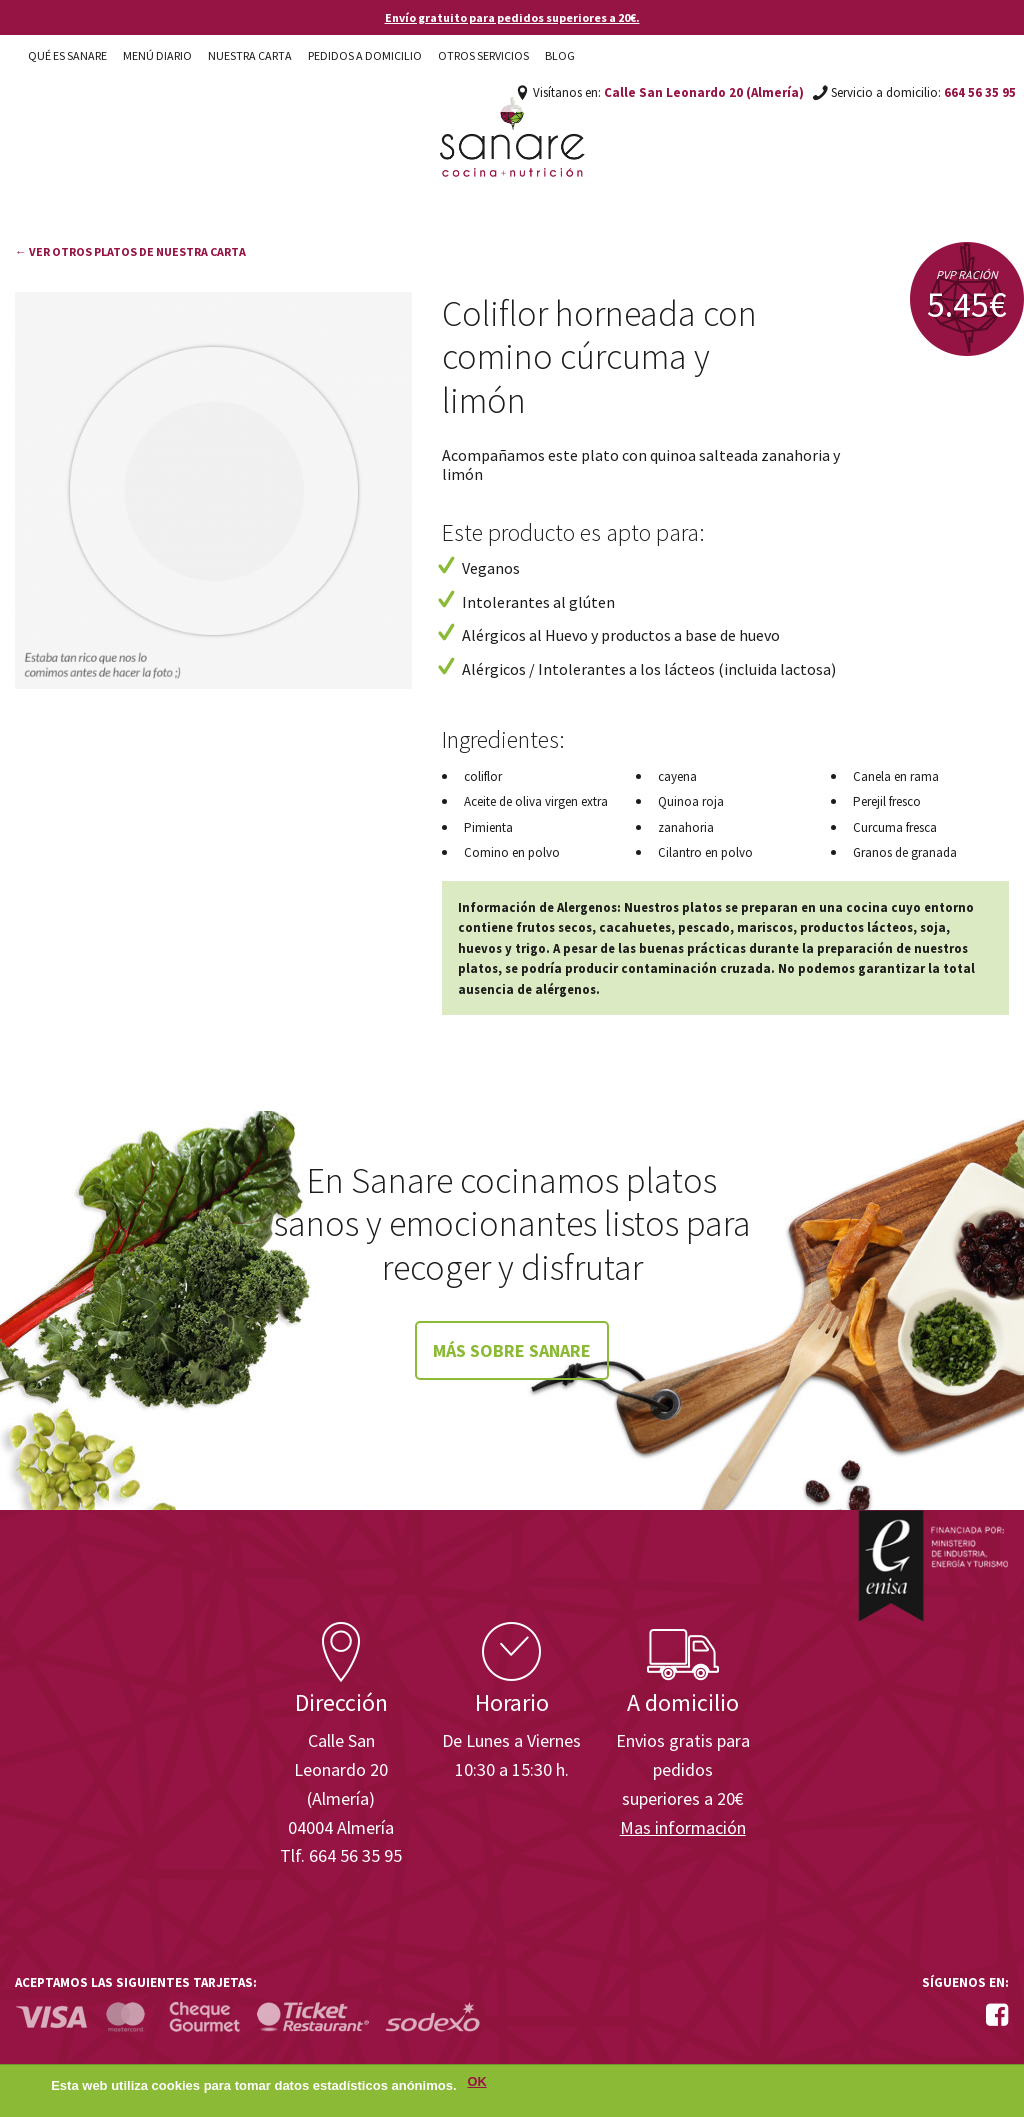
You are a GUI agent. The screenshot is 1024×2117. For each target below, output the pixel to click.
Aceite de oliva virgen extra (536, 801)
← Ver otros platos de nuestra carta (130, 251)
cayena (677, 776)
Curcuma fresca (895, 827)
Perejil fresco (887, 801)
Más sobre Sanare (512, 1350)
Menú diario (157, 55)
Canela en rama (896, 776)
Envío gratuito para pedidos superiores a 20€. (512, 17)
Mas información (683, 1827)
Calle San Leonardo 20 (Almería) (704, 92)
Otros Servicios (483, 55)
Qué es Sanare (67, 55)
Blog (560, 55)
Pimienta (488, 827)
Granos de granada (905, 852)
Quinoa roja (691, 801)
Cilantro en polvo (705, 852)
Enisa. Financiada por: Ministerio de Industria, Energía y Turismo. (933, 1565)
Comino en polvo (512, 852)
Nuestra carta (250, 55)
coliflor (483, 776)
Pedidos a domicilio (365, 55)
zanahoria (686, 827)
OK (477, 2087)
